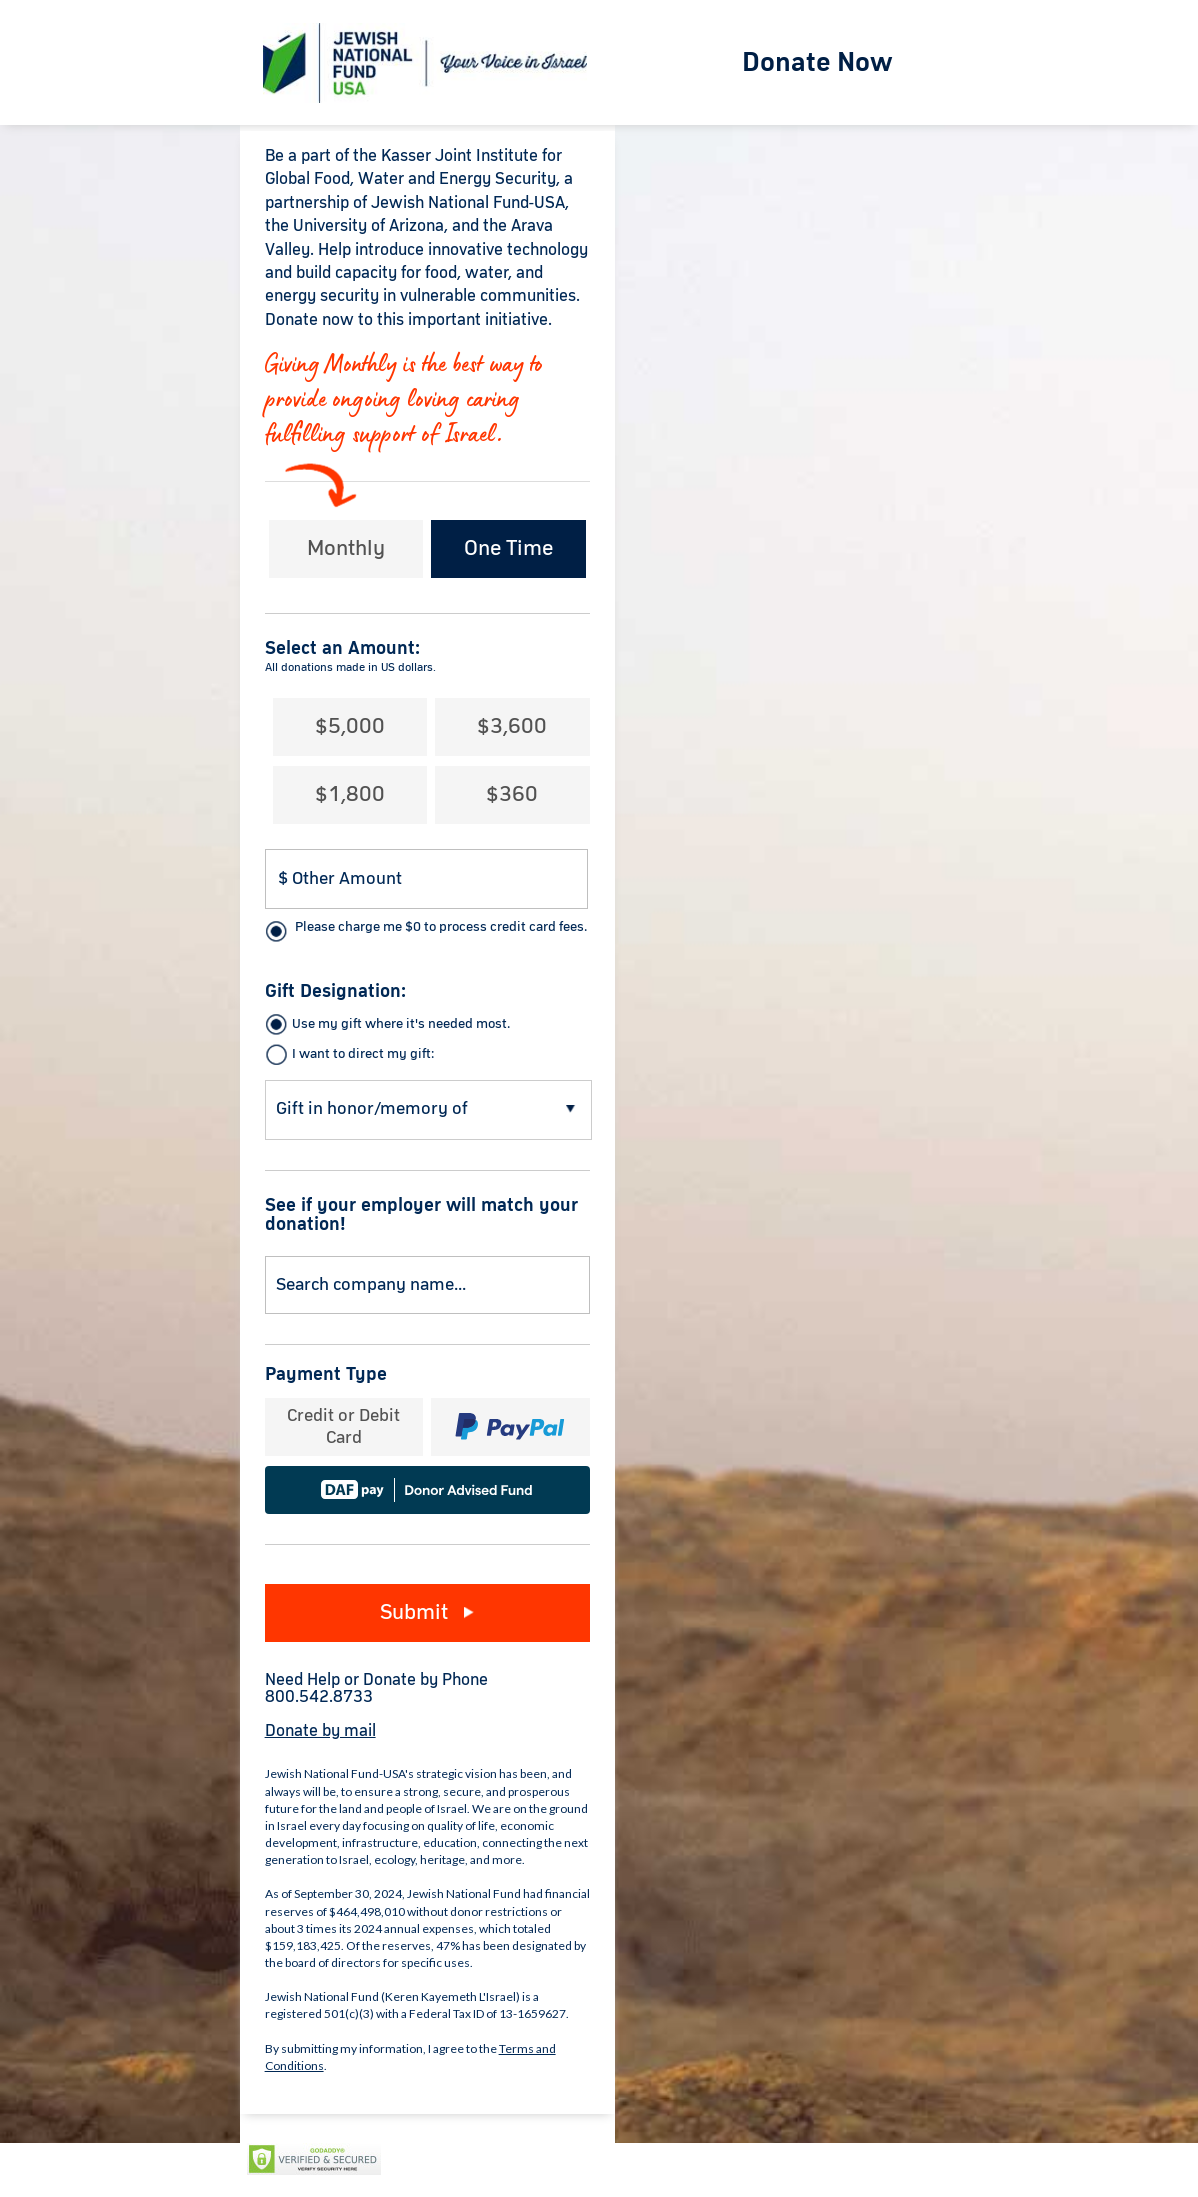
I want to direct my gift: (363, 1054)
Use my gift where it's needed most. (401, 1024)
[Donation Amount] (427, 879)
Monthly (346, 549)
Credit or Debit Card (343, 1427)
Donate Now (817, 63)
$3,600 (512, 727)
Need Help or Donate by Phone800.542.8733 (376, 1689)
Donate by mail (320, 1731)
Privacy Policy (441, 2160)
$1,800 (350, 795)
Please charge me (441, 927)
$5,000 (350, 727)
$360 (512, 795)
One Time (508, 549)
